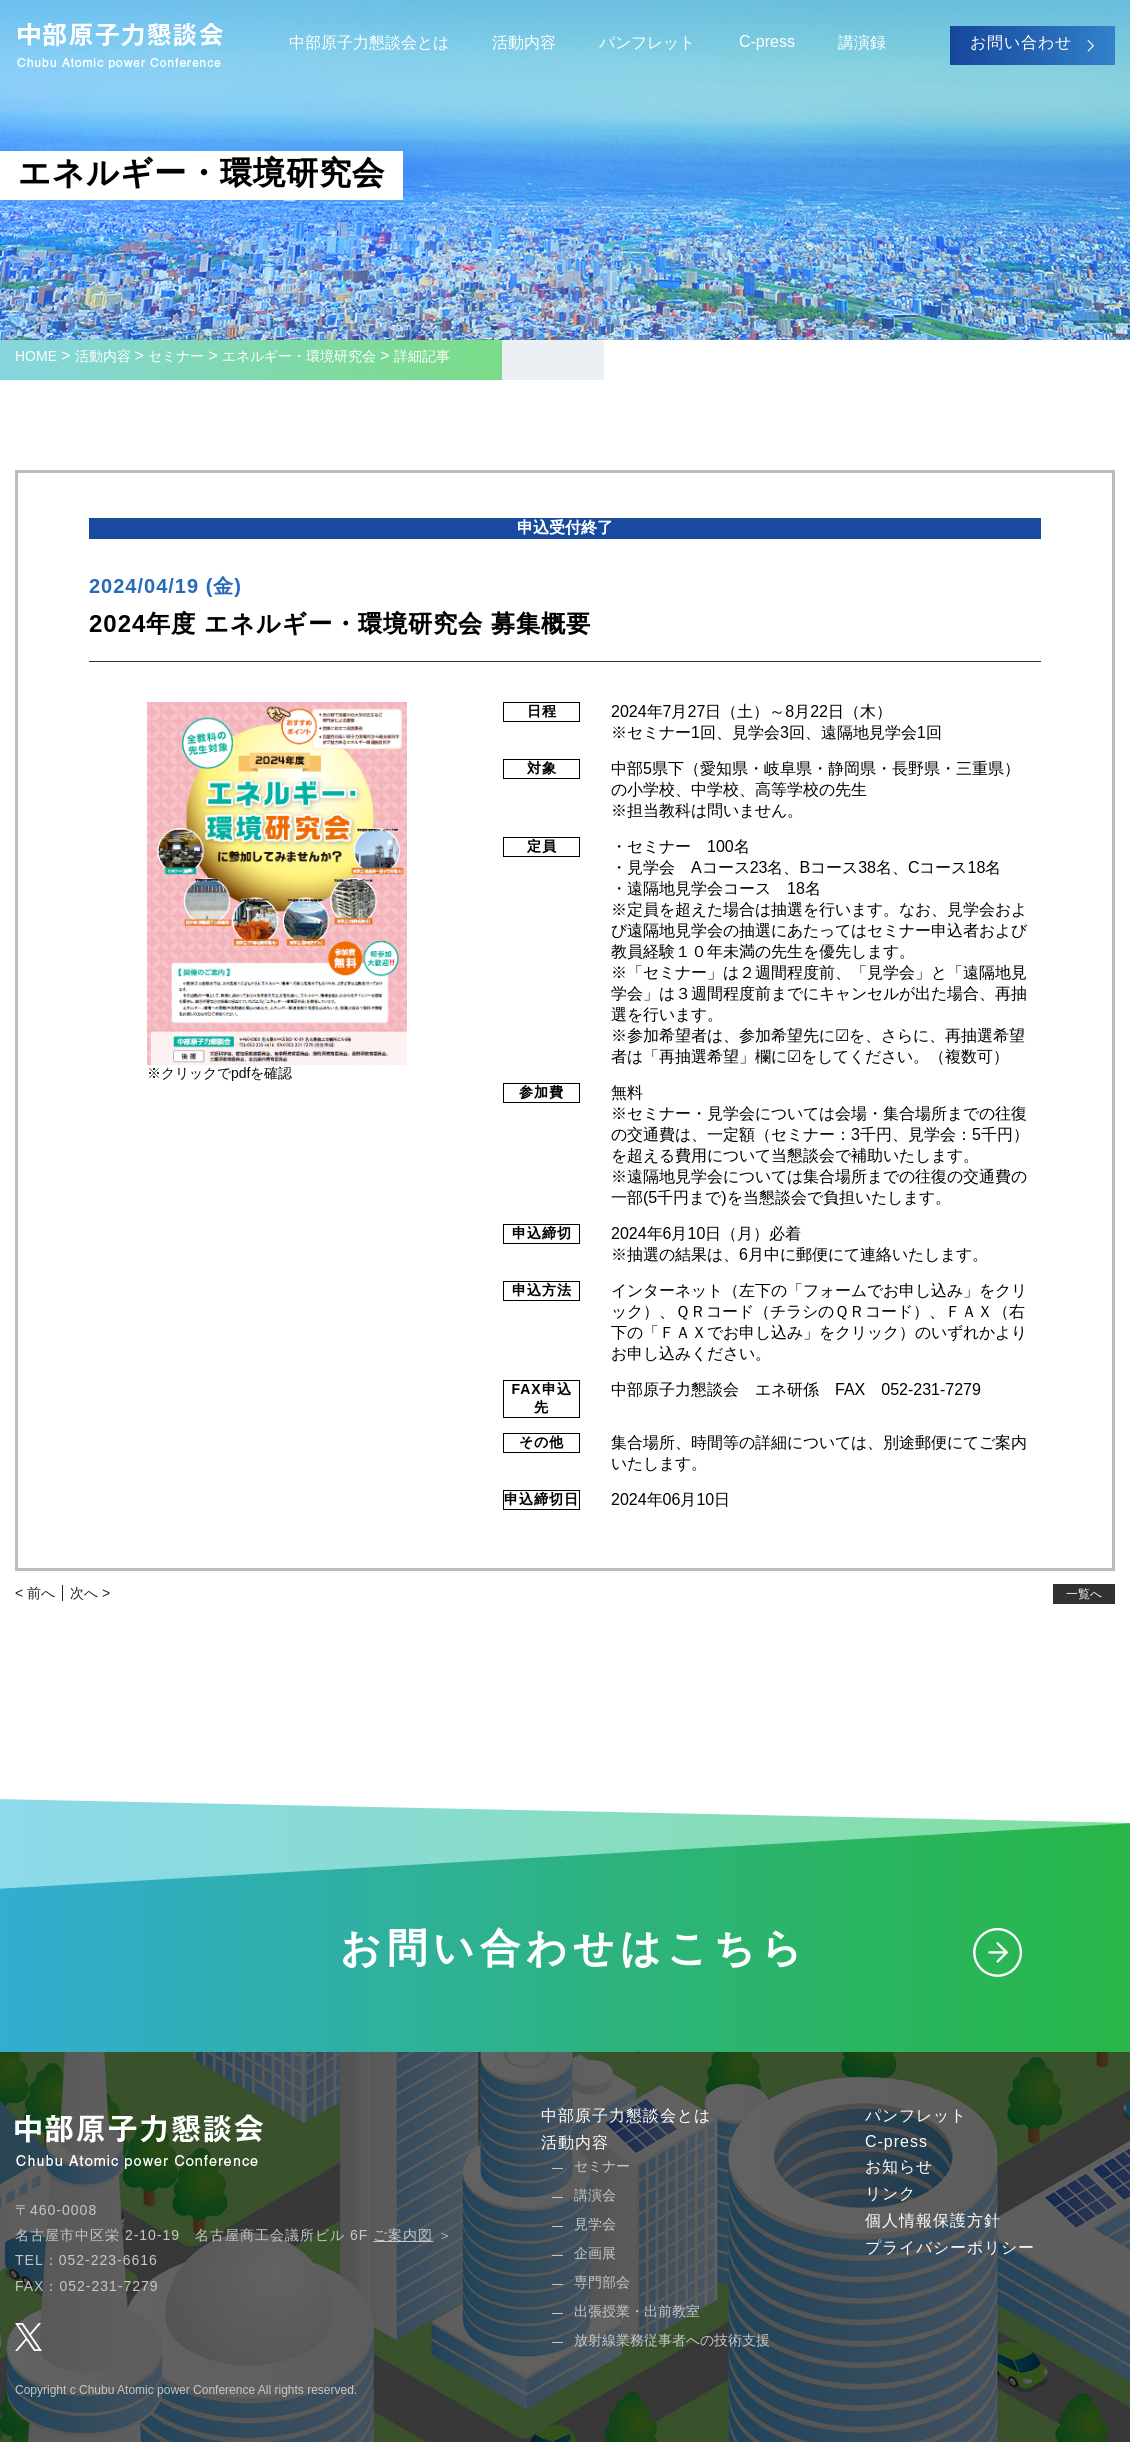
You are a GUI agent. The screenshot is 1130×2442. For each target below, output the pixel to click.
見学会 (595, 2224)
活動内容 (524, 42)
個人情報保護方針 (933, 2220)
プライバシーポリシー (950, 2247)
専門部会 (602, 2282)
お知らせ (899, 2166)
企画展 (595, 2253)
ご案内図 (403, 2235)
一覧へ (1084, 1594)
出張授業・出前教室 (637, 2311)
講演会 (595, 2195)
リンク (890, 2193)
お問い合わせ (1021, 42)
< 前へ (35, 1593)
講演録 (862, 42)
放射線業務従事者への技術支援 (672, 2340)
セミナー (602, 2166)
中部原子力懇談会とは (369, 42)
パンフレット (647, 42)
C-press (767, 41)
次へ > (90, 1593)
